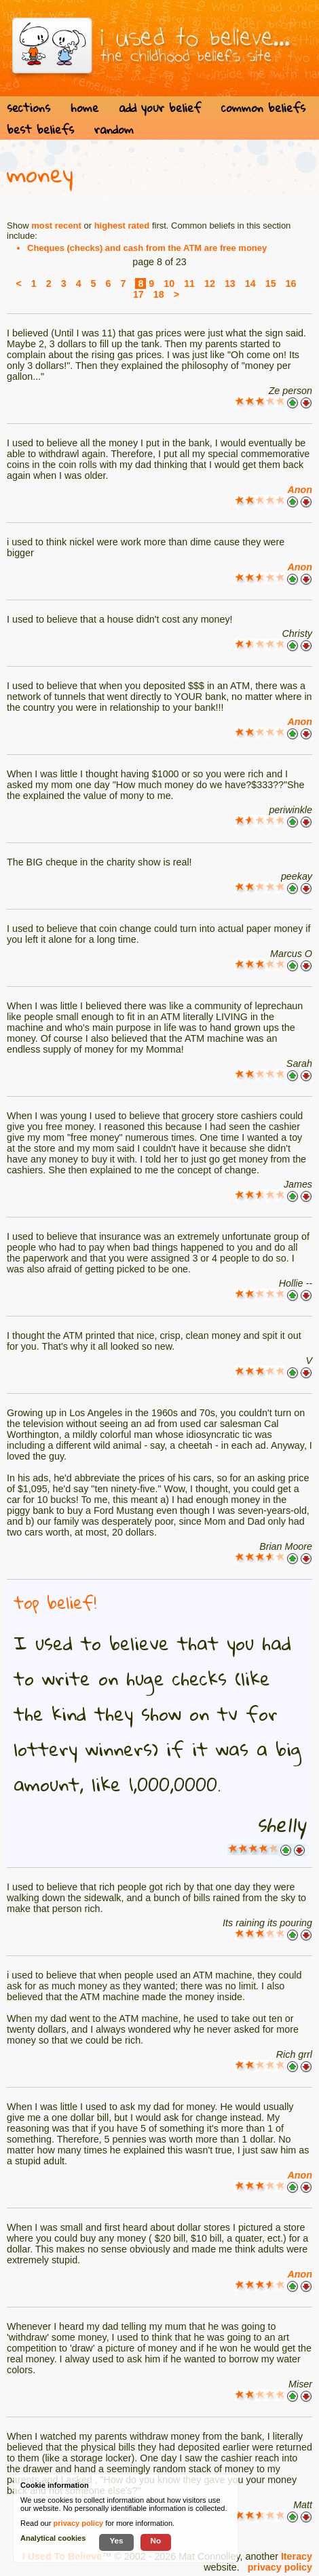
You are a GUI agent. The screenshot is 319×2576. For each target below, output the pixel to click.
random (114, 129)
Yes (116, 2540)
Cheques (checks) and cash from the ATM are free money (147, 248)
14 (250, 283)
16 (291, 283)
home (84, 107)
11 (189, 283)
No (156, 2540)
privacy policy (280, 2567)
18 (158, 294)
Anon (299, 489)
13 (230, 283)
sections (28, 107)
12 (209, 283)
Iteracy (296, 2556)
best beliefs (40, 129)
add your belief (160, 107)
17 (138, 294)
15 (270, 283)
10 (169, 283)
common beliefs (263, 107)
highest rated (122, 225)
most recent (56, 225)
